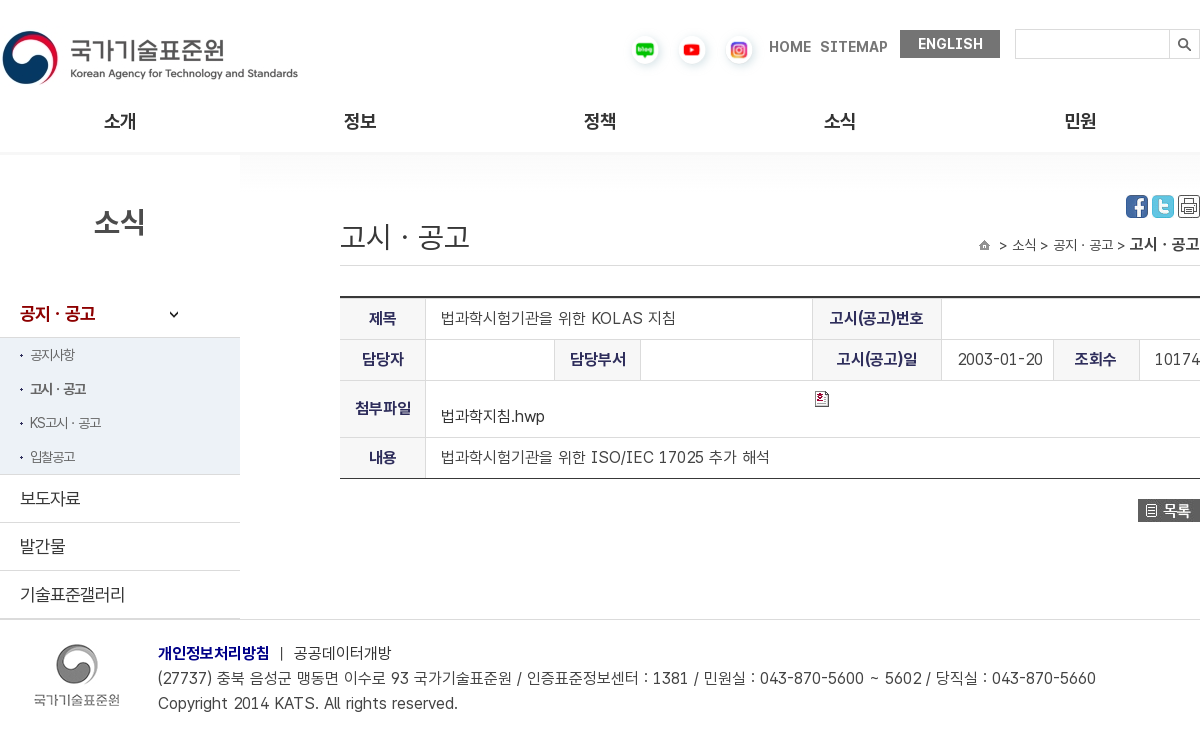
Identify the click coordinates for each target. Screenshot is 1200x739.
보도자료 (50, 498)
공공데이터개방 (343, 653)
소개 (120, 121)
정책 (600, 121)
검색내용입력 (1015, 29)
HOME (790, 47)
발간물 (42, 546)
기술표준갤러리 (72, 594)
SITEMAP (854, 47)
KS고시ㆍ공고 (65, 423)
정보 (360, 121)
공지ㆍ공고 (57, 313)
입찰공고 (52, 457)
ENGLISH (950, 44)
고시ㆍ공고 (57, 389)
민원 (1080, 121)
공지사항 (52, 355)
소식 (840, 121)
